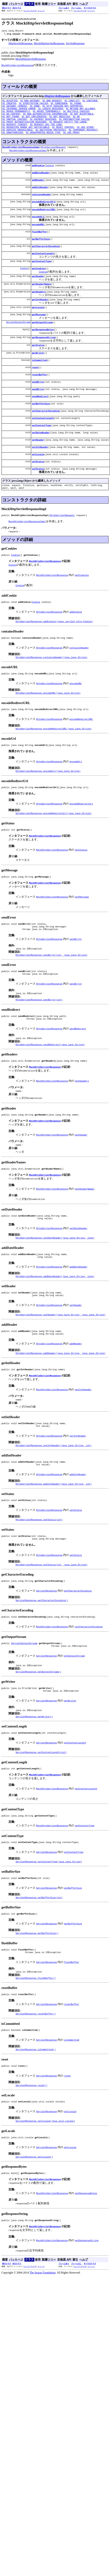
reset (35, 390)
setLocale (38, 483)
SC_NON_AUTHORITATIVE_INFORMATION (45, 117)
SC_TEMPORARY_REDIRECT (83, 136)
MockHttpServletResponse (49, 43)
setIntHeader (40, 475)
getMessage (39, 333)
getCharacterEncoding (45, 260)
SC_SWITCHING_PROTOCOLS (50, 136)
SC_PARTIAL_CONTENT (14, 123)
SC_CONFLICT (72, 101)
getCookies (39, 284)
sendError (38, 405)
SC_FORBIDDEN (59, 104)
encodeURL (38, 237)
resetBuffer (39, 397)
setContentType (41, 452)
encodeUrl (38, 228)
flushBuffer (39, 244)
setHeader (38, 467)
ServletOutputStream (18, 341)
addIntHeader (40, 197)
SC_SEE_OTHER (85, 133)
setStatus (38, 491)
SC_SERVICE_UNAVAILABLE (17, 136)
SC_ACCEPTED (10, 101)
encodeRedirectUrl (43, 212)
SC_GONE (35, 108)
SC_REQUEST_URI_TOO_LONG (46, 130)
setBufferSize (41, 429)
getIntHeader (40, 317)
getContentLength (43, 268)
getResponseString (43, 358)
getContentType (41, 276)
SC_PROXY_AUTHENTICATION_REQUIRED (24, 127)
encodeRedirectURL (43, 221)
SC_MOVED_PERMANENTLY (16, 114)
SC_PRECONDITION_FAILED (74, 123)
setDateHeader (41, 460)
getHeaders (39, 309)
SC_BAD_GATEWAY (30, 101)
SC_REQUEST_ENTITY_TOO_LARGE (68, 127)
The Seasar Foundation (42, 2353)
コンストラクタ (30, 11)
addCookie (38, 173)
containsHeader (41, 205)
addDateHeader (41, 181)
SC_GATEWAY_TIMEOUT (14, 108)
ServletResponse (75, 43)
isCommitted (39, 382)
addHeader (38, 189)
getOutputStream (42, 341)
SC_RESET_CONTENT (63, 133)
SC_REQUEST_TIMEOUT (14, 130)
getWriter (38, 374)
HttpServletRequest (53, 155)
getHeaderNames (41, 300)
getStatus (38, 366)
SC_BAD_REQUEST (52, 101)
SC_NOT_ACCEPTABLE (82, 117)
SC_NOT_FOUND (10, 120)
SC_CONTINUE (90, 101)
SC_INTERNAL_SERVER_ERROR (18, 111)
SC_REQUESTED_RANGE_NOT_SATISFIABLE (25, 133)
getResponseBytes (43, 349)
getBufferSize (41, 252)
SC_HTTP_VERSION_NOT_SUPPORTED (62, 108)
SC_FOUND (75, 104)
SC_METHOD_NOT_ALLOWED (80, 111)
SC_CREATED (9, 104)
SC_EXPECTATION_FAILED (33, 104)
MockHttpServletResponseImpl (21, 155)
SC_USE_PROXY (71, 139)
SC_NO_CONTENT (11, 117)
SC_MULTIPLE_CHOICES (76, 114)
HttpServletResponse (20, 43)
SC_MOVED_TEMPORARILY (46, 114)
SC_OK (76, 120)
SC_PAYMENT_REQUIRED (43, 123)
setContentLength (43, 444)
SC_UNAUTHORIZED (12, 139)
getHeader (38, 292)
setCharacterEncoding (45, 436)
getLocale (38, 325)
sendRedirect (40, 421)
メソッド (41, 11)
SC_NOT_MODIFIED (59, 120)
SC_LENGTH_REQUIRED (50, 111)
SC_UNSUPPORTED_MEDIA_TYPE (43, 139)
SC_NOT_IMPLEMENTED (34, 120)
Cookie (50, 173)
